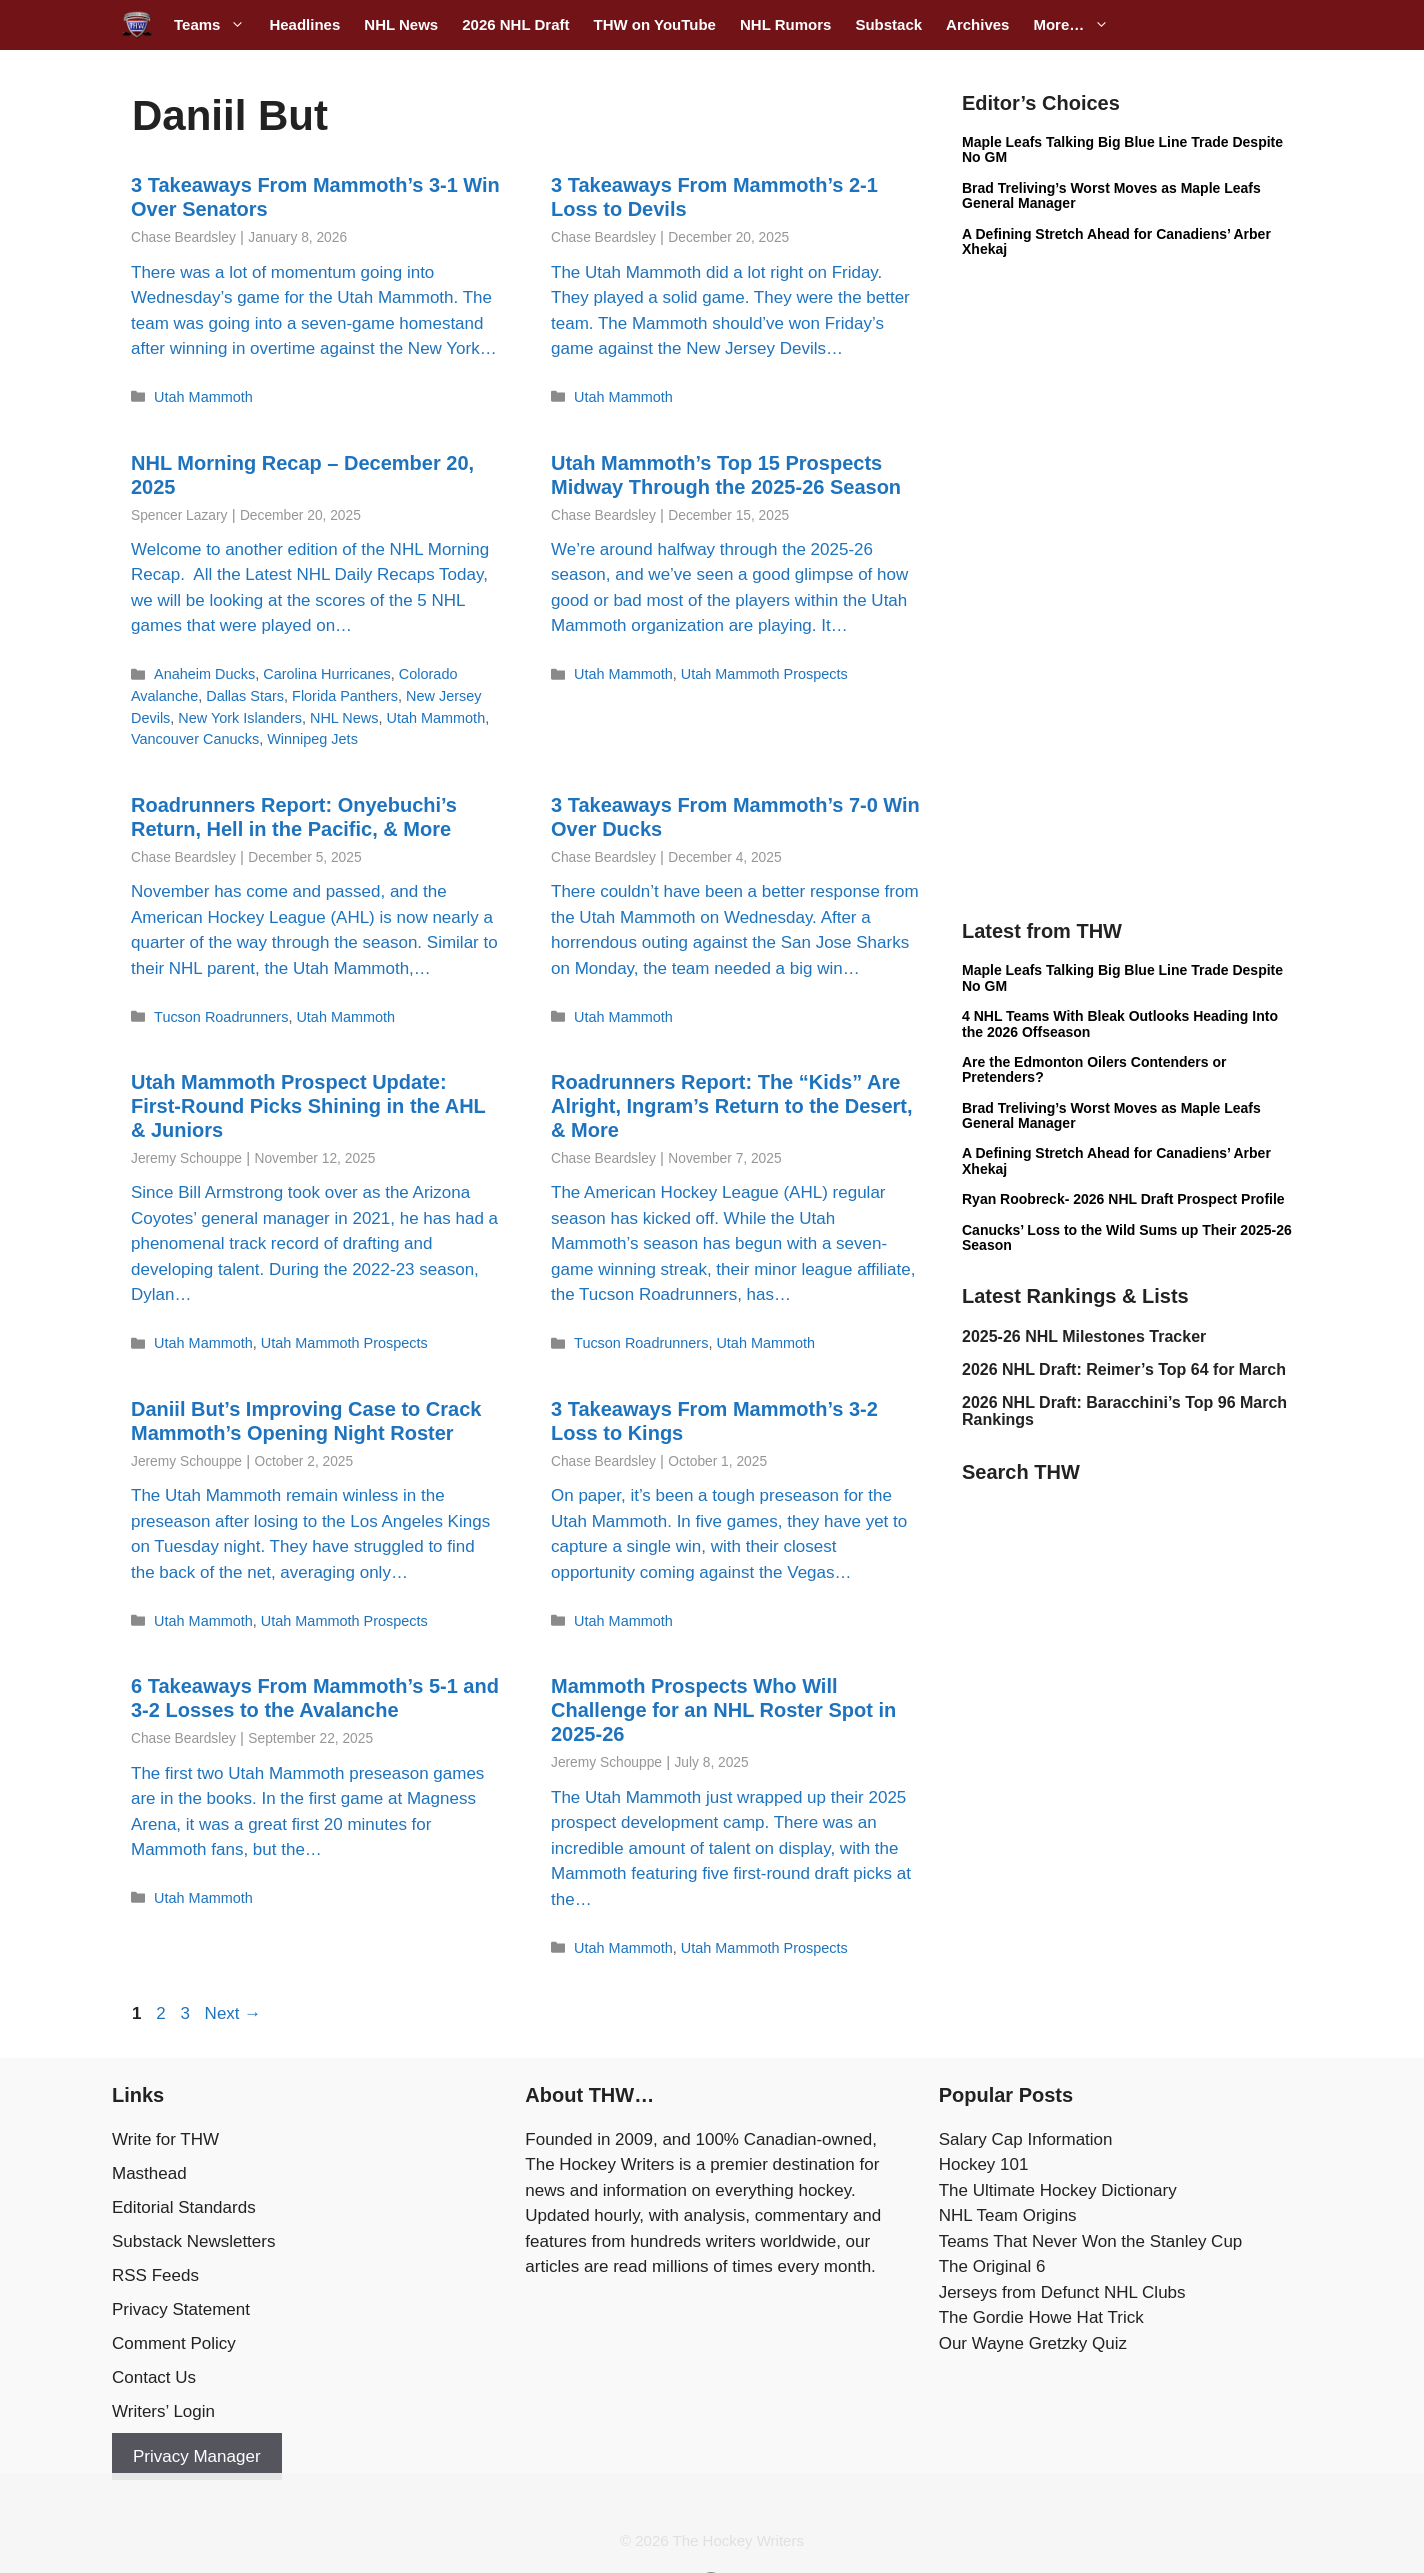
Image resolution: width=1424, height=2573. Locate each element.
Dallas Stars (245, 696)
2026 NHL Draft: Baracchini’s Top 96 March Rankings (1124, 1411)
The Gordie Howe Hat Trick (1041, 2317)
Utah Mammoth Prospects (764, 674)
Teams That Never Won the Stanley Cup (1091, 2241)
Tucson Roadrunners (221, 1017)
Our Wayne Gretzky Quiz (1033, 2343)
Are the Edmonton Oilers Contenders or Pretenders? (1094, 1069)
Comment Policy (174, 2343)
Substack (888, 24)
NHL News (401, 24)
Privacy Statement (181, 2309)
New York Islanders (240, 718)
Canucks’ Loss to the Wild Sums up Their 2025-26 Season (1127, 1237)
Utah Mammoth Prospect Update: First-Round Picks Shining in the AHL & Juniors (308, 1106)
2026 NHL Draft (515, 24)
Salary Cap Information (1026, 2139)
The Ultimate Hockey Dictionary (1058, 2190)
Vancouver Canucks (195, 739)
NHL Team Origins (1008, 2215)
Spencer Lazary (179, 515)
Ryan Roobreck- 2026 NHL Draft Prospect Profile (1123, 1199)
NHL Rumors (785, 24)
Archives (977, 24)
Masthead (149, 2173)
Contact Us (154, 2377)
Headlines (304, 24)
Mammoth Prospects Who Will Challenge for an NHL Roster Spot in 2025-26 (723, 1710)
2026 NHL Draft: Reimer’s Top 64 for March (1124, 1369)
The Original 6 (992, 2266)
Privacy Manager (197, 2456)
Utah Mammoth (203, 397)
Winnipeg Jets (312, 739)
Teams (215, 25)
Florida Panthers (345, 696)
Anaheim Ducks (204, 674)
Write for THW (165, 2139)
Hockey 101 (984, 2164)
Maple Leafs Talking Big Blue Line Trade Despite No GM (1122, 149)
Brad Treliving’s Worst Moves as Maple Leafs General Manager (1111, 195)
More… (1077, 25)
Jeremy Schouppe (186, 1158)
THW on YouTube (654, 24)
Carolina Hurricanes (327, 674)
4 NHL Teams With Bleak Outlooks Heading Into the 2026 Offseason (1120, 1023)
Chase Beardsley (183, 237)
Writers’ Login (163, 2411)
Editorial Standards (184, 2207)
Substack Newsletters (193, 2241)
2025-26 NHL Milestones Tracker (1084, 1336)
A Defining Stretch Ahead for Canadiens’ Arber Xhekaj (1116, 241)
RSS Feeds (155, 2275)
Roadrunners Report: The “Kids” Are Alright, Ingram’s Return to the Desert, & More (732, 1106)
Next (233, 2013)
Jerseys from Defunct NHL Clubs (1062, 2292)
